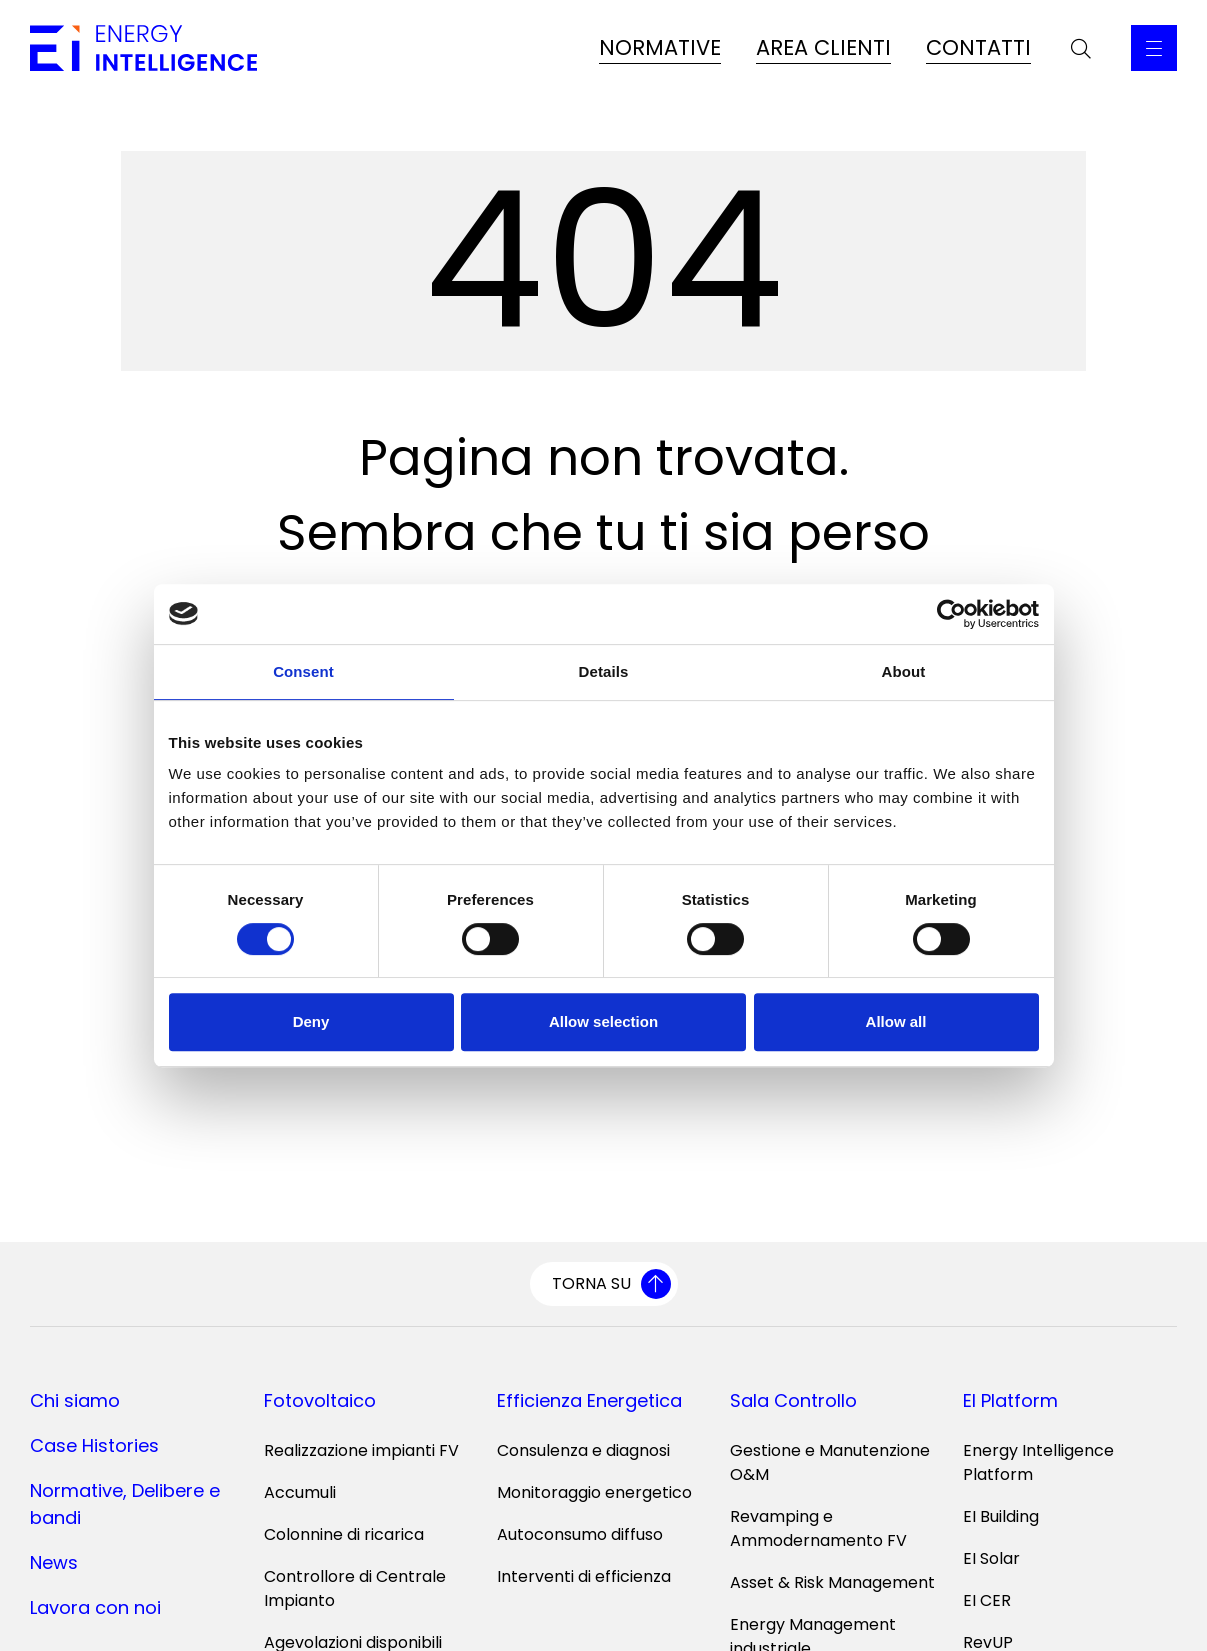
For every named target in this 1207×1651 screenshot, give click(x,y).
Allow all (896, 1021)
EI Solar (991, 1558)
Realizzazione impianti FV (361, 1450)
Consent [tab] (303, 671)
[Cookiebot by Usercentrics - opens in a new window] (951, 614)
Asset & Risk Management (832, 1582)
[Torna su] (604, 1284)
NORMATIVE (660, 47)
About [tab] (904, 671)
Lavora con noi (95, 1607)
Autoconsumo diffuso (580, 1534)
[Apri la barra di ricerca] (1081, 48)
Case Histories (94, 1445)
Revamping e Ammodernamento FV (818, 1528)
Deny (311, 1021)
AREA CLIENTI (823, 47)
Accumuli (300, 1492)
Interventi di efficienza (584, 1576)
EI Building (1001, 1516)
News (54, 1562)
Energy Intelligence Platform (1038, 1462)
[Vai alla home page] (143, 48)
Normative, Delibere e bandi (125, 1504)
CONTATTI (978, 47)
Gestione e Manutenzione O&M (830, 1462)
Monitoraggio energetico (594, 1492)
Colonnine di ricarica (344, 1534)
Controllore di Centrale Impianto (355, 1588)
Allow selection (603, 1021)
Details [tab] (604, 671)
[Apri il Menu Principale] (1154, 48)
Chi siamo (75, 1400)
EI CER (987, 1600)
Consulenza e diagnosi (583, 1450)
